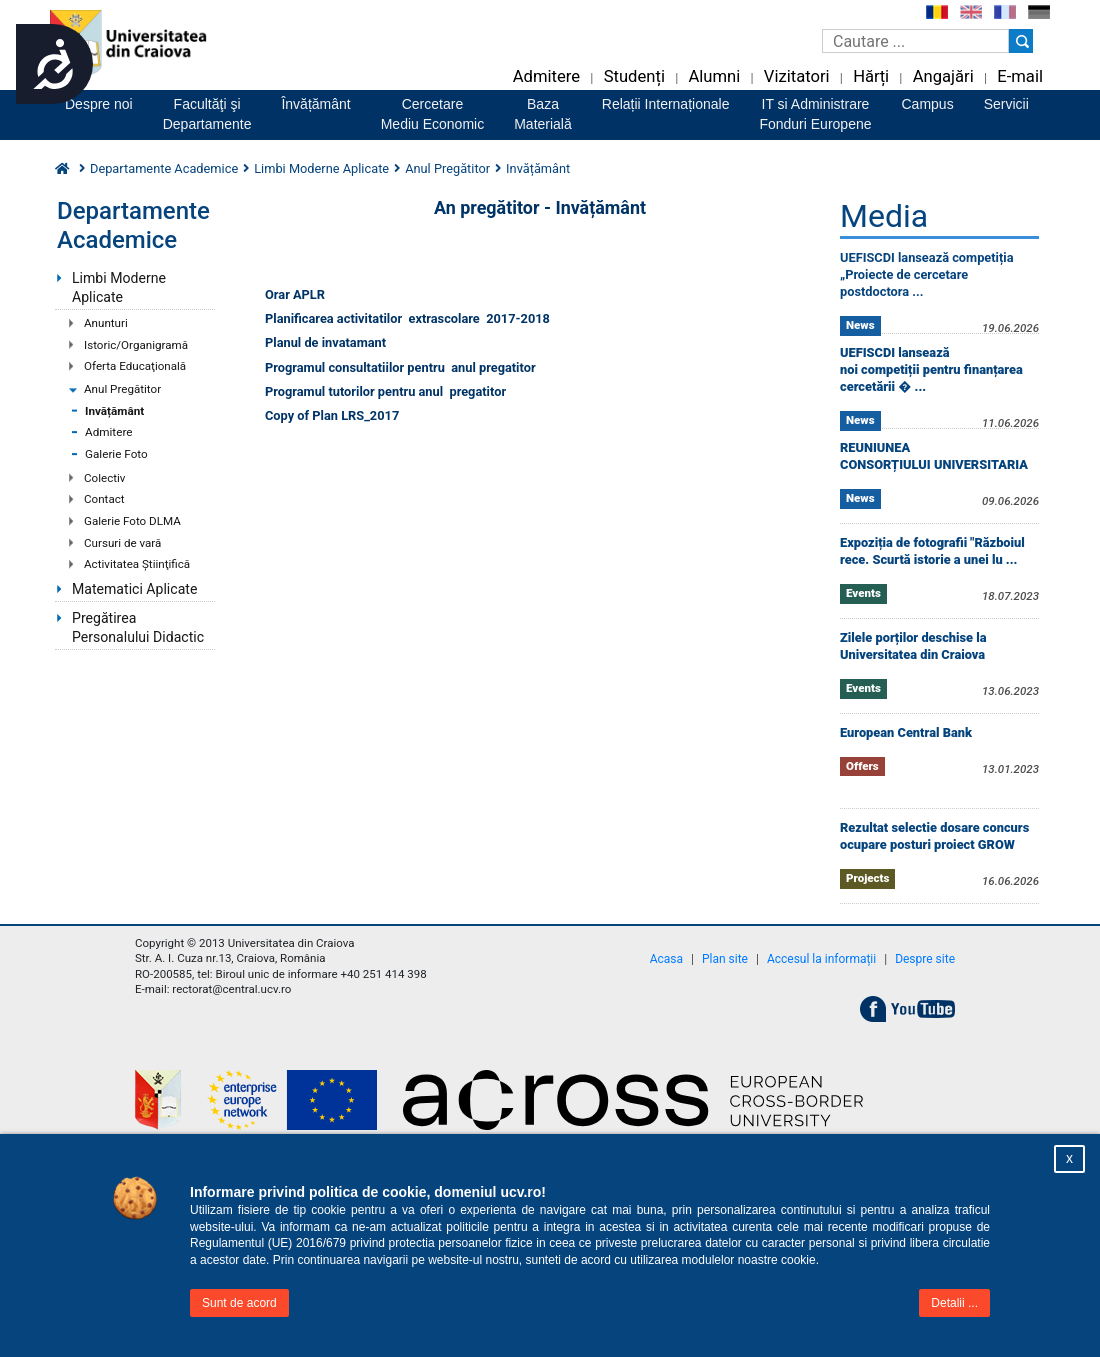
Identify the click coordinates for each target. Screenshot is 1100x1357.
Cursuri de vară (122, 543)
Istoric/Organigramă (136, 345)
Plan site (725, 959)
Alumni (714, 76)
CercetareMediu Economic (433, 114)
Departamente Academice (164, 168)
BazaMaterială (543, 114)
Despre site (925, 959)
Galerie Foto (116, 454)
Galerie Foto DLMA (132, 521)
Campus (928, 104)
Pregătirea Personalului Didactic (138, 627)
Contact (104, 499)
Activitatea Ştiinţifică (137, 564)
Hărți (871, 76)
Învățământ (315, 104)
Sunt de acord (239, 1303)
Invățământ (114, 411)
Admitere (546, 76)
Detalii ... (954, 1303)
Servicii (1006, 104)
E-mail (1020, 76)
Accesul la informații (821, 959)
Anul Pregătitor (122, 389)
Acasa (666, 959)
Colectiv (104, 478)
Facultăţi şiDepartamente (207, 114)
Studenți (634, 76)
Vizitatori (797, 76)
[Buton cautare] (1021, 41)
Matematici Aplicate (134, 589)
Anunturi (106, 323)
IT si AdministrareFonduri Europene (815, 114)
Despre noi (99, 104)
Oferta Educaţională (135, 366)
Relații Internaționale (666, 104)
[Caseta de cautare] (915, 41)
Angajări (943, 76)
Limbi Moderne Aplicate (119, 287)
